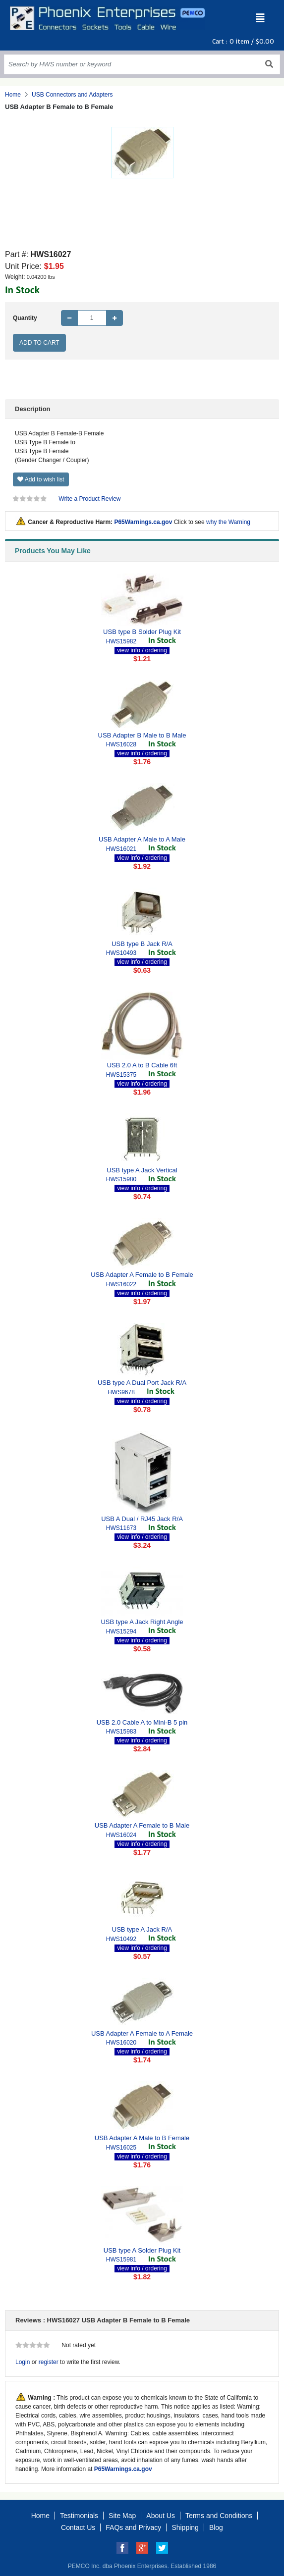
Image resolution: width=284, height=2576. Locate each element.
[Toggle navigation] (260, 18)
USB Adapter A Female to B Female (142, 1274)
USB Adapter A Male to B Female (142, 2138)
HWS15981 (121, 2259)
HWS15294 (121, 1631)
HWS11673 (121, 1528)
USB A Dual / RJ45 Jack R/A (142, 1519)
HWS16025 (121, 2147)
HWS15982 (121, 641)
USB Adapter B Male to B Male (142, 735)
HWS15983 (121, 1731)
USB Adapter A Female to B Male (142, 1825)
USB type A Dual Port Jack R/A (142, 1382)
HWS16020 (121, 2042)
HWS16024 (121, 1835)
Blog (216, 2527)
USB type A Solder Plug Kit (142, 2250)
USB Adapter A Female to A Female (142, 2033)
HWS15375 (121, 1074)
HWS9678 (121, 1392)
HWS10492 (121, 1939)
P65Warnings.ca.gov (143, 522)
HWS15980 (121, 1179)
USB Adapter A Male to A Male (142, 839)
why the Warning (228, 522)
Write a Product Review (89, 498)
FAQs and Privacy (133, 2527)
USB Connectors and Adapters (72, 94)
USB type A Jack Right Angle (142, 1622)
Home (13, 94)
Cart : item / (243, 41)
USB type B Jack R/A (142, 943)
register (48, 2362)
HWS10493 (121, 952)
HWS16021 (121, 848)
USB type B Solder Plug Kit (142, 631)
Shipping (185, 2527)
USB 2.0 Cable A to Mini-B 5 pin (142, 1722)
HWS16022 (121, 1284)
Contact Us (78, 2527)
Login (22, 2362)
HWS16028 (121, 744)
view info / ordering (142, 650)
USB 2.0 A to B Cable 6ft (142, 1065)
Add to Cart (39, 342)
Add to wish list (40, 479)
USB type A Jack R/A (142, 1929)
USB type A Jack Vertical (142, 1170)
